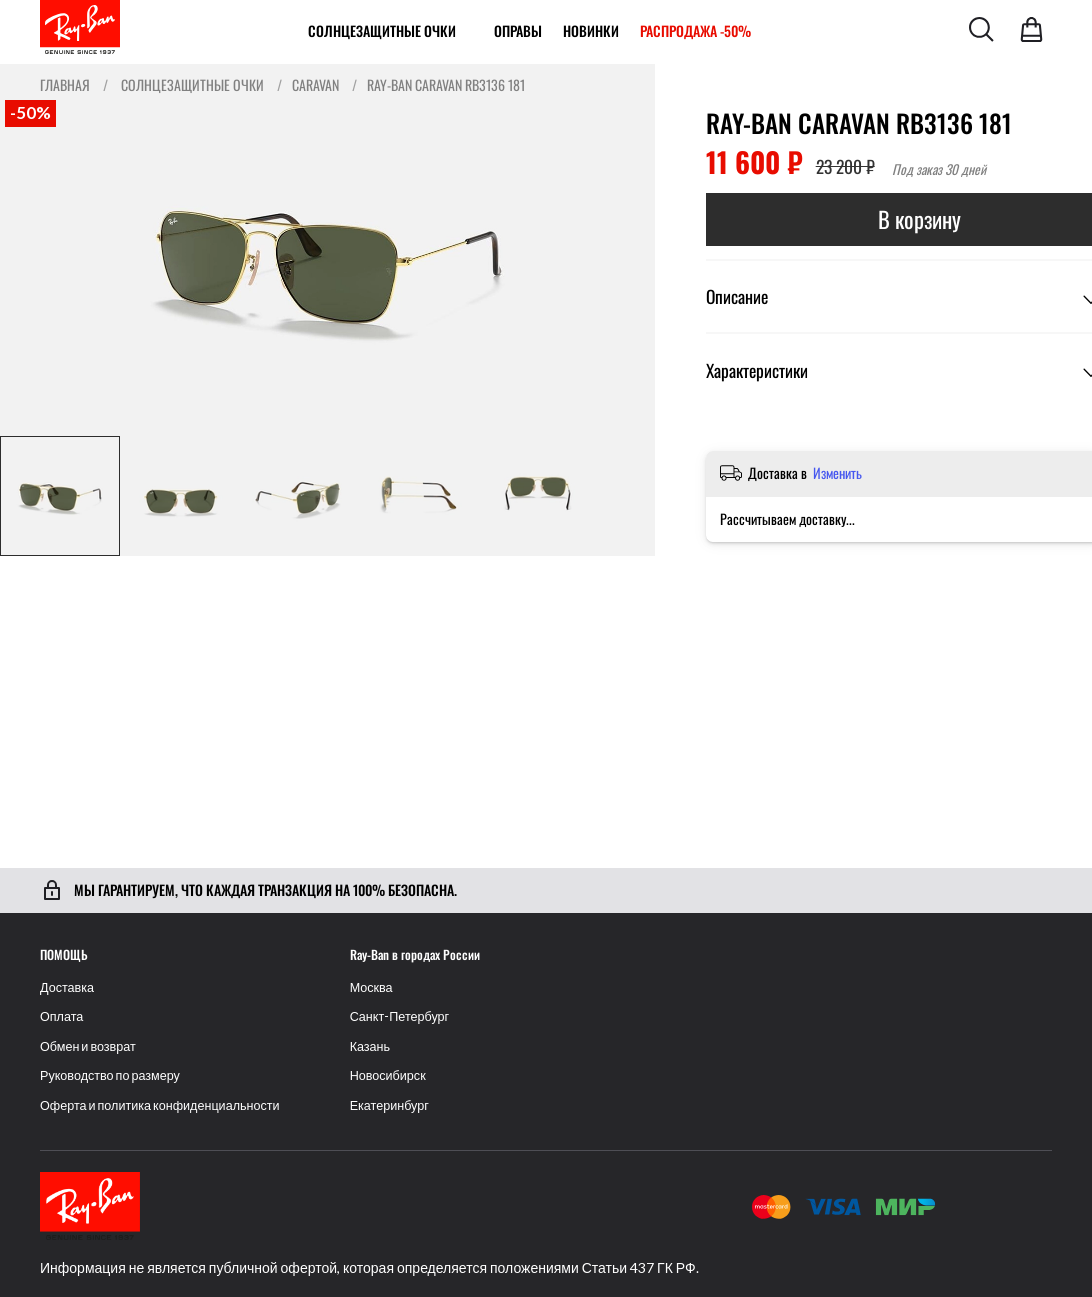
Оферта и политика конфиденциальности (160, 1105)
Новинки (591, 30)
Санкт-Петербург (400, 1016)
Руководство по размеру (110, 1075)
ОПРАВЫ (518, 30)
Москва (371, 987)
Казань (370, 1046)
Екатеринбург (389, 1105)
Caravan (315, 84)
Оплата (61, 1016)
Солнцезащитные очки (382, 30)
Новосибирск (388, 1075)
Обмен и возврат (88, 1046)
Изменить (837, 473)
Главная (65, 84)
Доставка (67, 987)
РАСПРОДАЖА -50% (695, 30)
